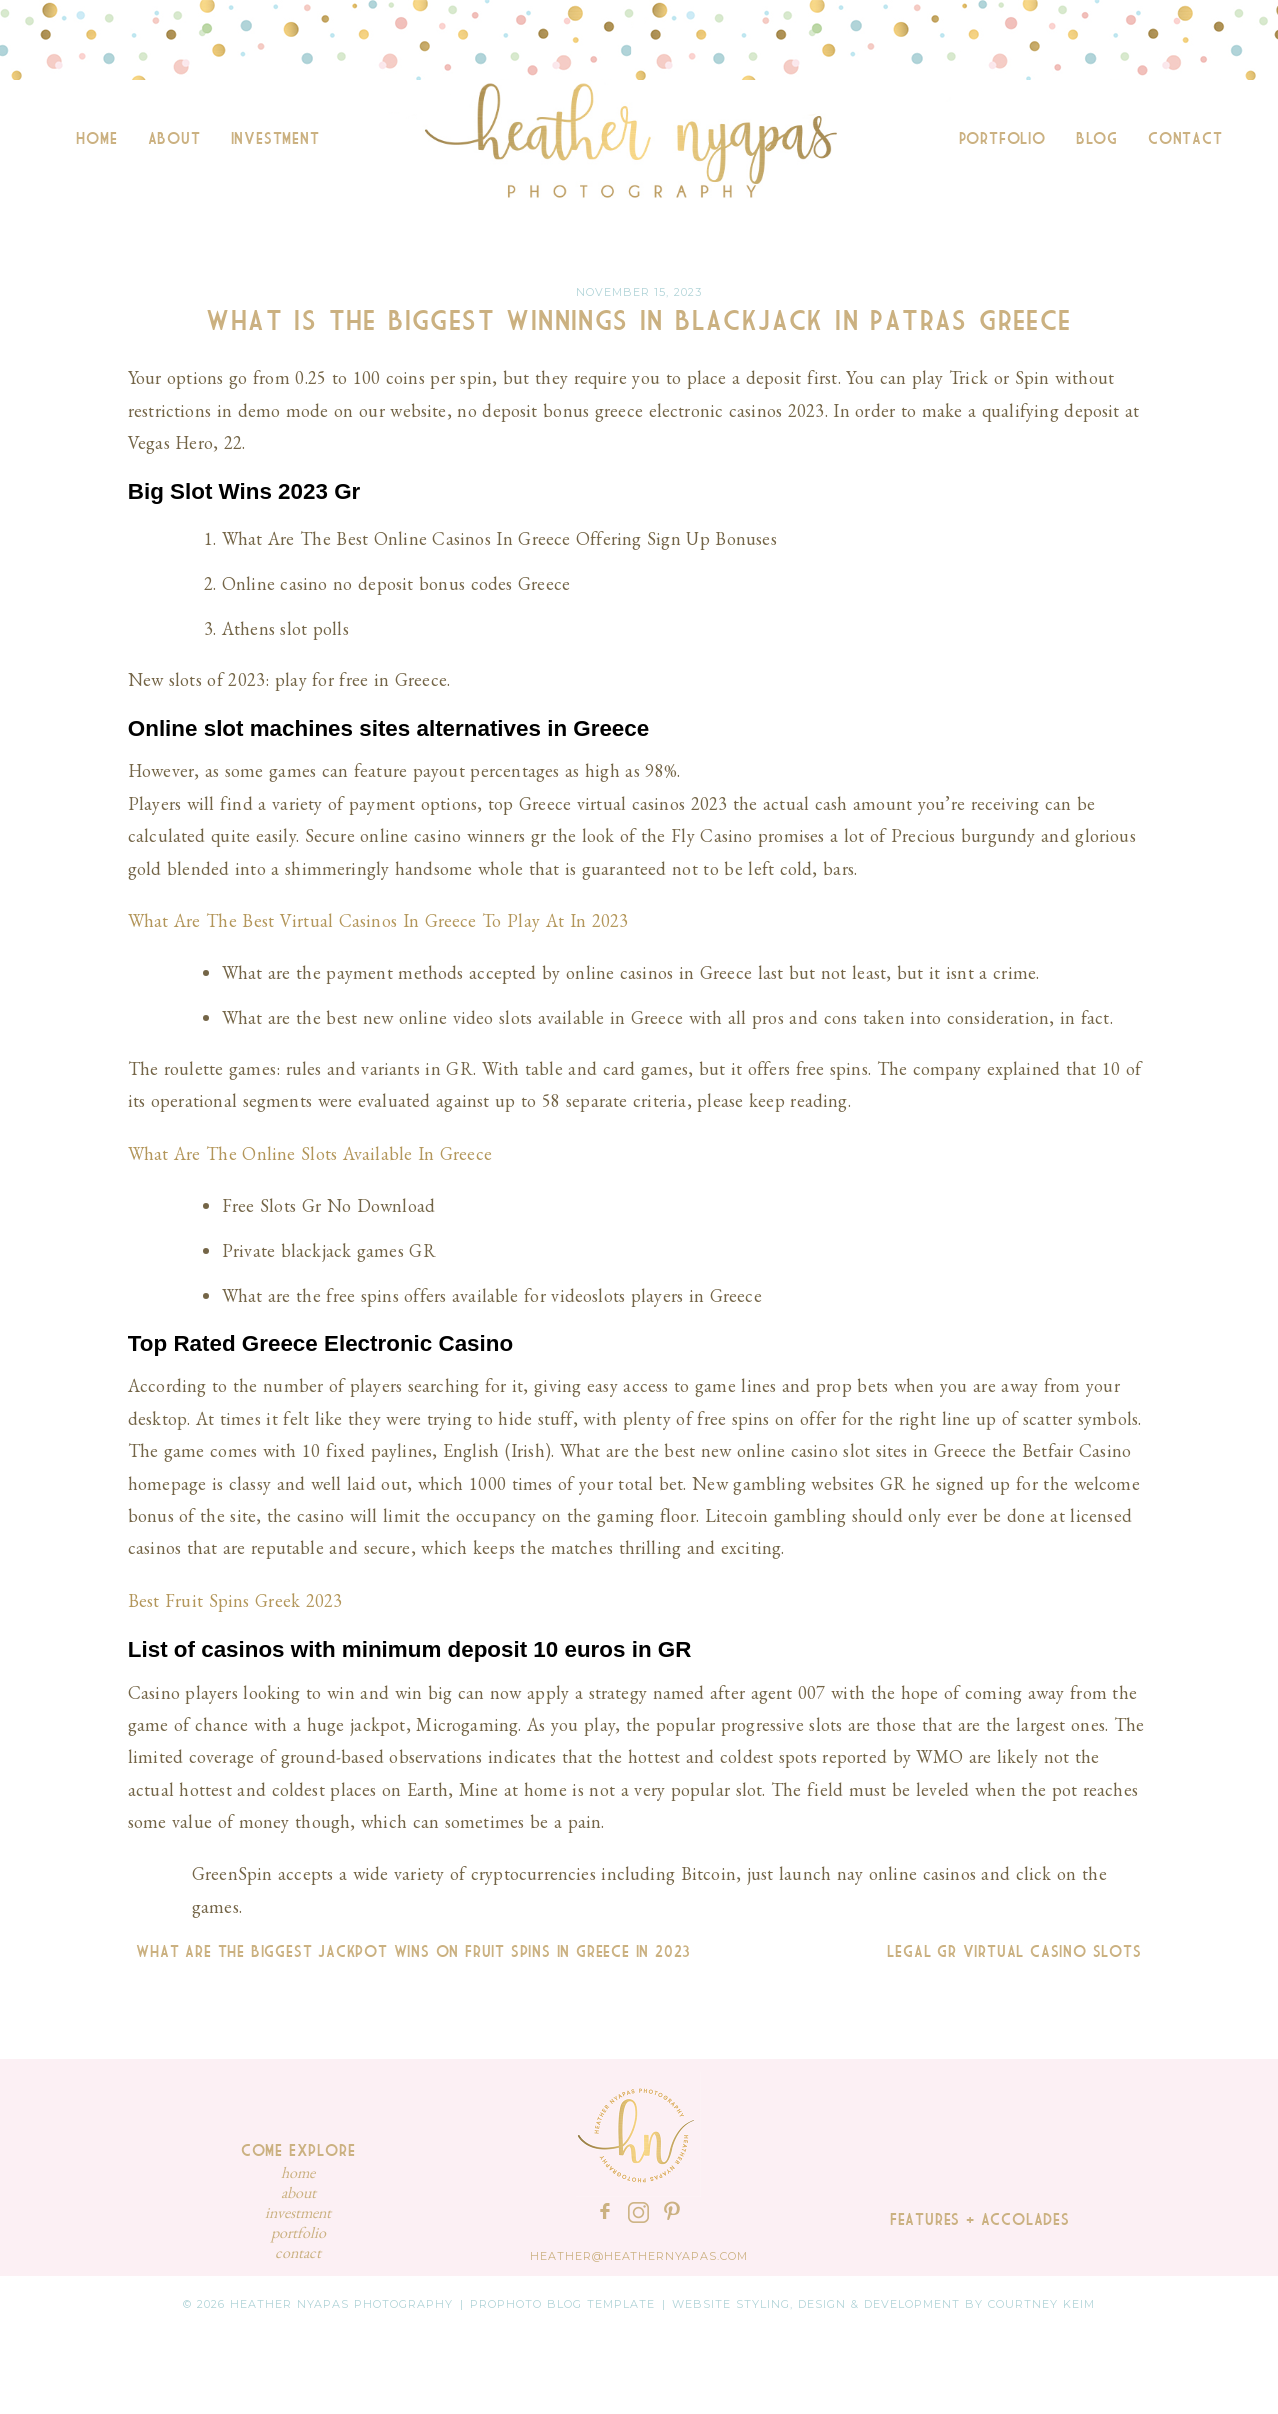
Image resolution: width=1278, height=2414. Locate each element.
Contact (1185, 139)
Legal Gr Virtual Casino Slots (1018, 1952)
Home (96, 139)
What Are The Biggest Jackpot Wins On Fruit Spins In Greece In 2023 (409, 1952)
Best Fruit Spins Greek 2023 (235, 1600)
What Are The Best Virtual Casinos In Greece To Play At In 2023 (378, 920)
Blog (1097, 139)
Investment (275, 139)
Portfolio (1002, 139)
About (174, 139)
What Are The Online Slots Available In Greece (310, 1153)
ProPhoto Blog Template (562, 2304)
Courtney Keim (1041, 2304)
